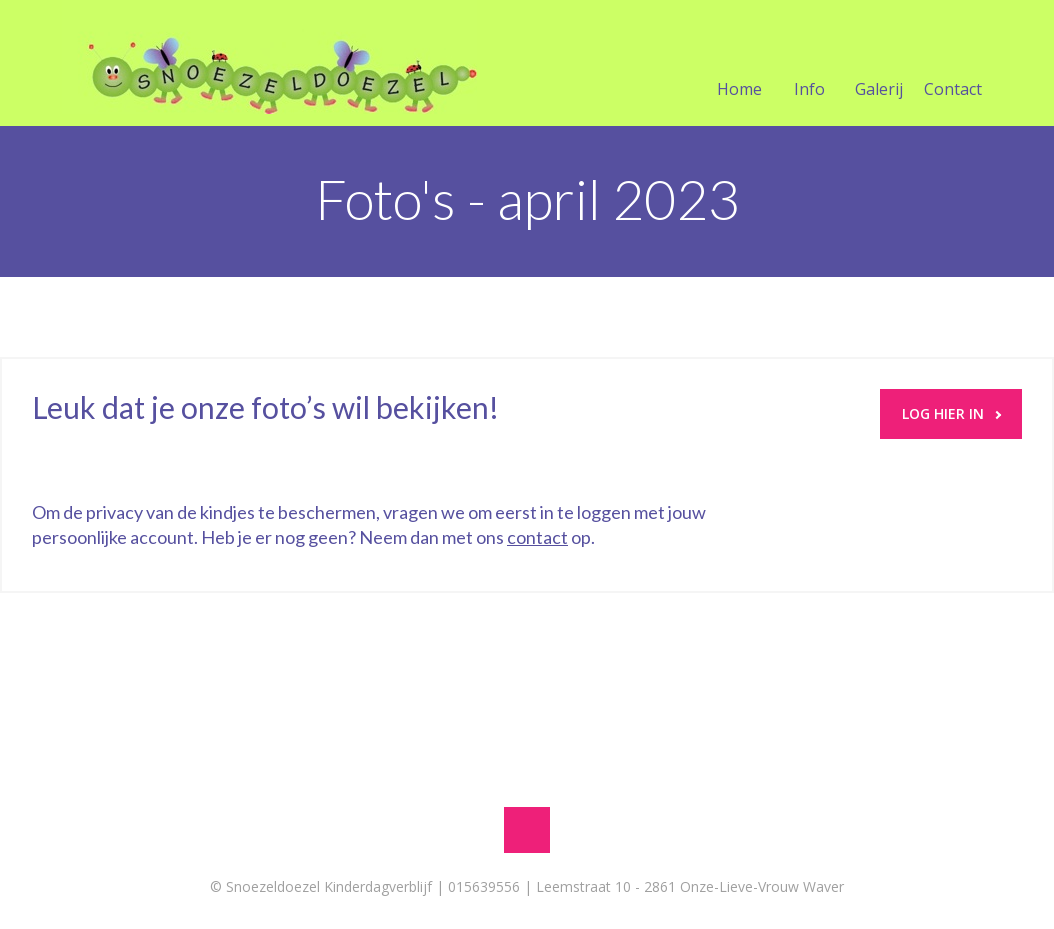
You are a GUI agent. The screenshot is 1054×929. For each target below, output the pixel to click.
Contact (953, 65)
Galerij (879, 65)
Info (809, 65)
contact (537, 537)
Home (739, 65)
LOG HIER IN (951, 413)
